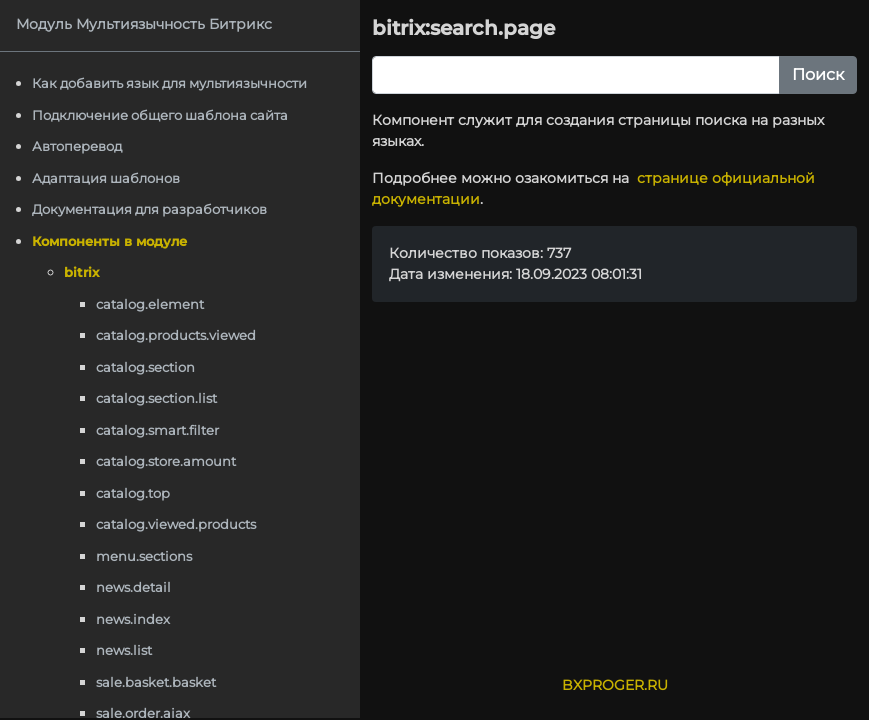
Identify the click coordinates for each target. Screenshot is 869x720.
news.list (124, 650)
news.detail (133, 587)
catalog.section (145, 367)
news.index (133, 619)
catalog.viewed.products (176, 524)
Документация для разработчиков (149, 209)
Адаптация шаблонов (106, 178)
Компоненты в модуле (109, 241)
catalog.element (150, 304)
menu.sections (144, 556)
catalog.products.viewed (176, 335)
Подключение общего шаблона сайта (160, 115)
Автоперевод (77, 146)
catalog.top (133, 493)
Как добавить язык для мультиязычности (169, 83)
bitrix (81, 272)
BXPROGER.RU (615, 685)
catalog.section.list (156, 398)
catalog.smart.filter (157, 430)
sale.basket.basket (156, 682)
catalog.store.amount (166, 461)
